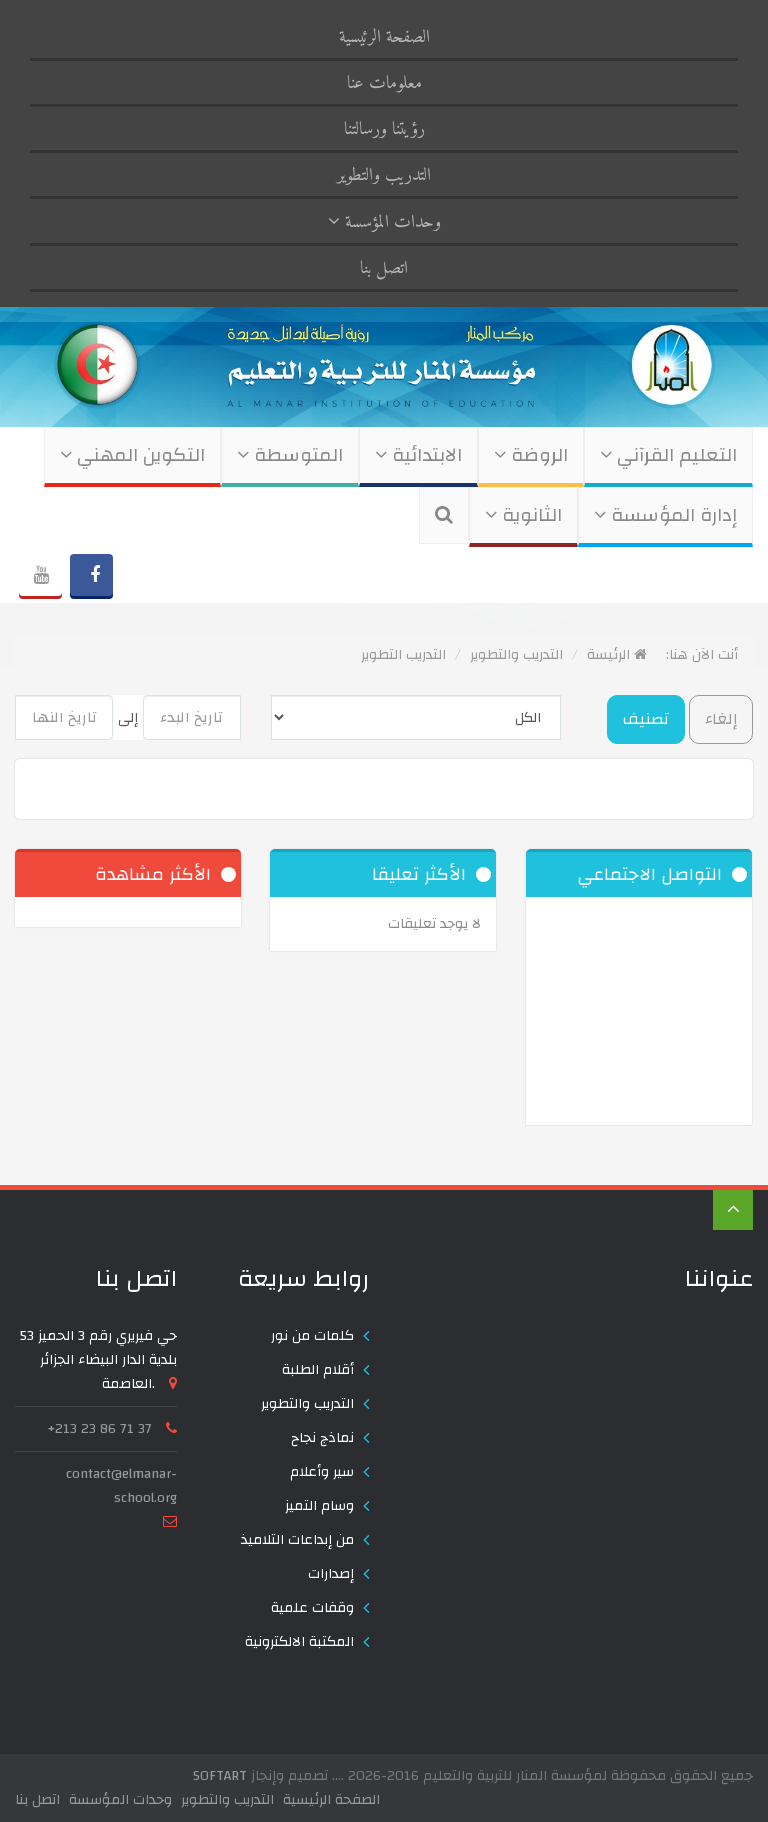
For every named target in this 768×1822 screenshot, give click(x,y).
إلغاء (721, 719)
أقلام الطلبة (318, 1370)
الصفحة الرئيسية (384, 37)
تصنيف (646, 719)
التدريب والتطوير (384, 175)
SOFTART (220, 1776)
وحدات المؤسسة (384, 222)
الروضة (531, 455)
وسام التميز (319, 1506)
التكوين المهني (132, 455)
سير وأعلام (322, 1472)
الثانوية (523, 515)
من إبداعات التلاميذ (297, 1540)
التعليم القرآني (668, 455)
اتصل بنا (384, 268)
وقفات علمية (312, 1608)
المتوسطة (290, 455)
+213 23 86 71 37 (100, 1429)
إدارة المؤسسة (665, 515)
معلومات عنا (384, 83)
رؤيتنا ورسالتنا (384, 129)
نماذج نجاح (322, 1438)
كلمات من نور (312, 1336)
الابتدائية (418, 455)
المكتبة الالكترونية (299, 1642)
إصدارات (331, 1574)
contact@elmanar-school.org (121, 1486)
